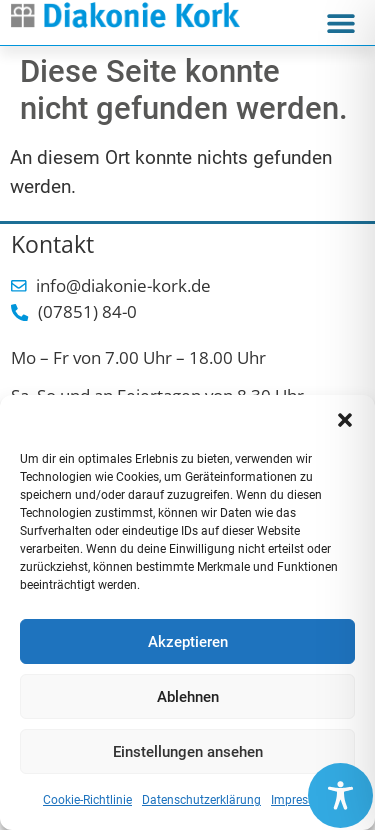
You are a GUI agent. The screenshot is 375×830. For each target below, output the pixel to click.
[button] (345, 420)
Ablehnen (188, 697)
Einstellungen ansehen (188, 752)
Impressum (301, 800)
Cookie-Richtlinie (87, 800)
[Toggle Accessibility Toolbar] (340, 795)
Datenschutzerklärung (201, 800)
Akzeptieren (188, 642)
